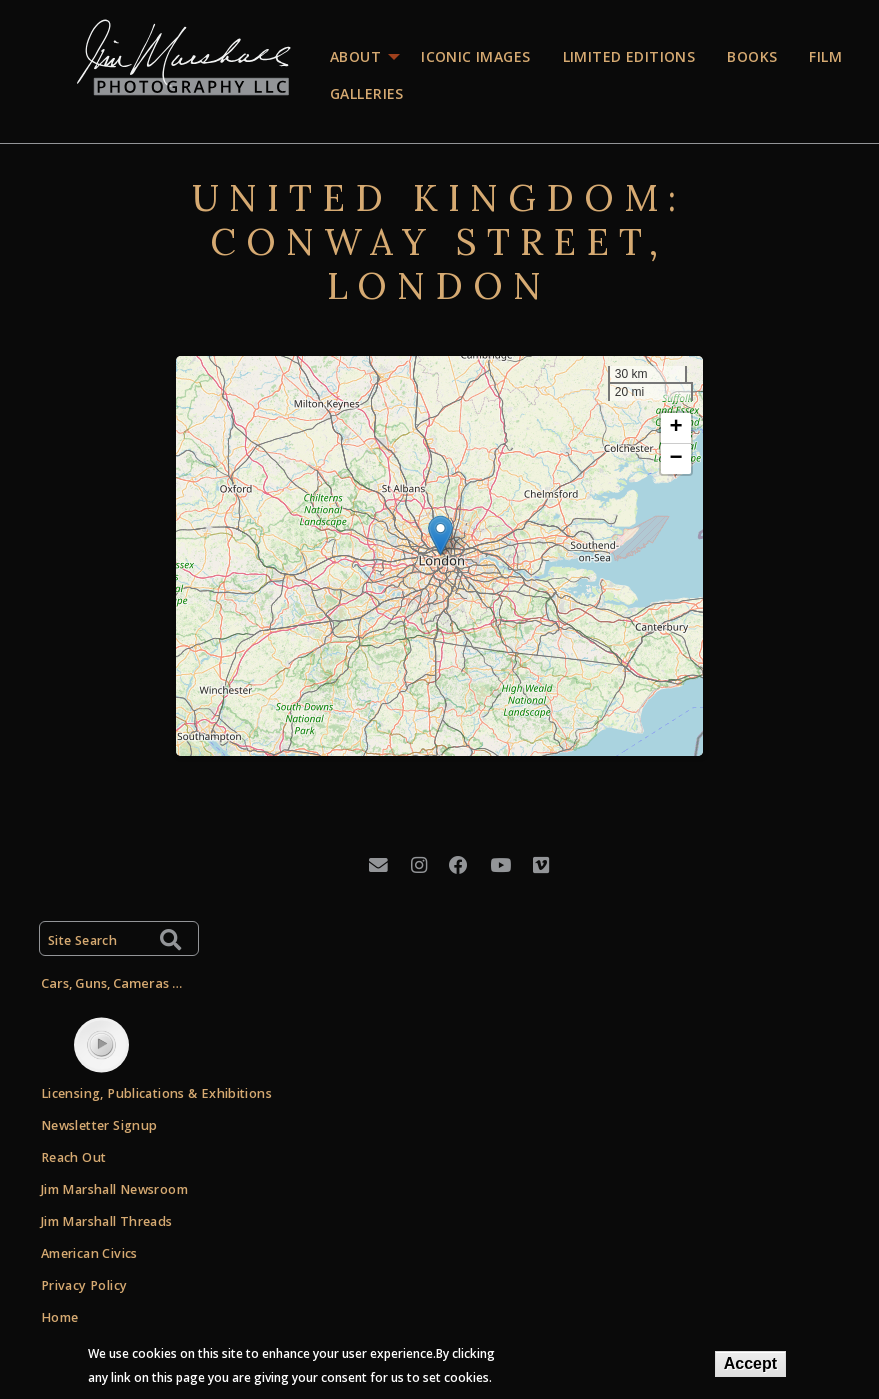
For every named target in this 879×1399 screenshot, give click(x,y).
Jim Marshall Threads (107, 1221)
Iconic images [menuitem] (475, 56)
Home (60, 1317)
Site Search (82, 940)
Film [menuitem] (825, 56)
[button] (440, 535)
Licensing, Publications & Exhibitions (156, 1093)
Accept (750, 1363)
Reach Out (73, 1157)
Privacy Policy (84, 1285)
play (101, 1044)
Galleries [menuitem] (367, 93)
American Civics (89, 1253)
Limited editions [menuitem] (629, 56)
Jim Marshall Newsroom (114, 1189)
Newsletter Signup (99, 1125)
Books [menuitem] (752, 56)
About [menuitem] (355, 56)
